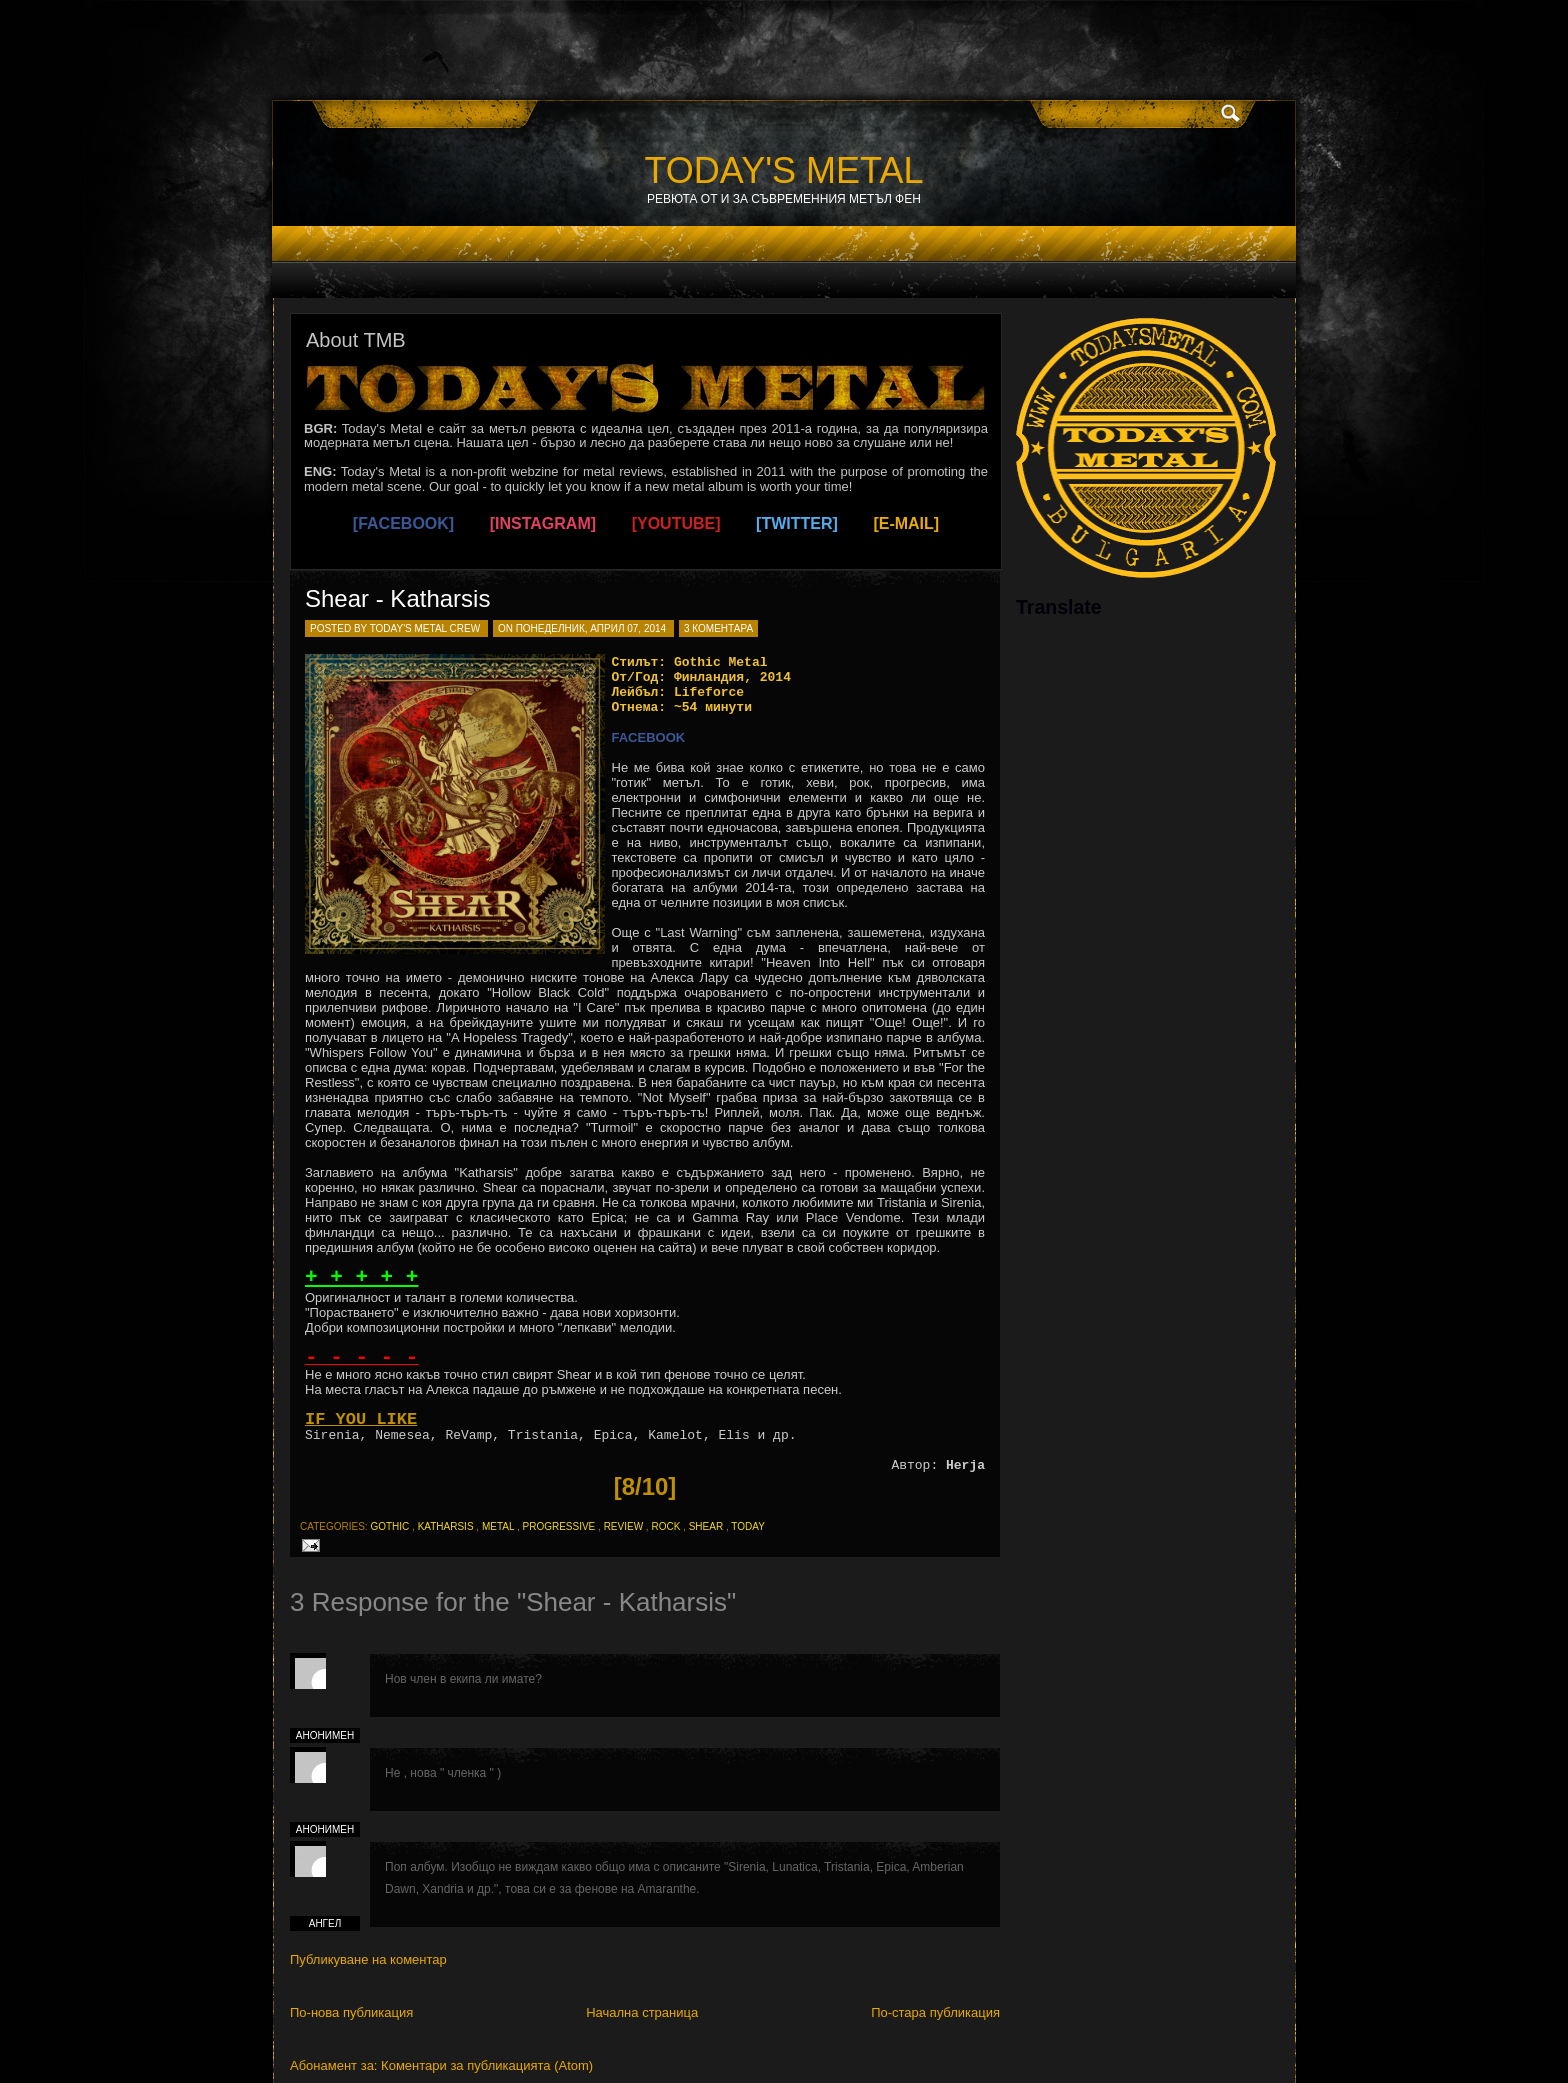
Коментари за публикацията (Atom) (487, 2065)
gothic (389, 1526)
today (748, 1526)
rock (665, 1526)
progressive (558, 1526)
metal (498, 1526)
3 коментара (718, 628)
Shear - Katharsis (397, 598)
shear (706, 1526)
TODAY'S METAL (784, 170)
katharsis (446, 1526)
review (623, 1526)
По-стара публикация (935, 2012)
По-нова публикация (351, 2012)
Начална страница (642, 2012)
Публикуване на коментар (368, 1959)
